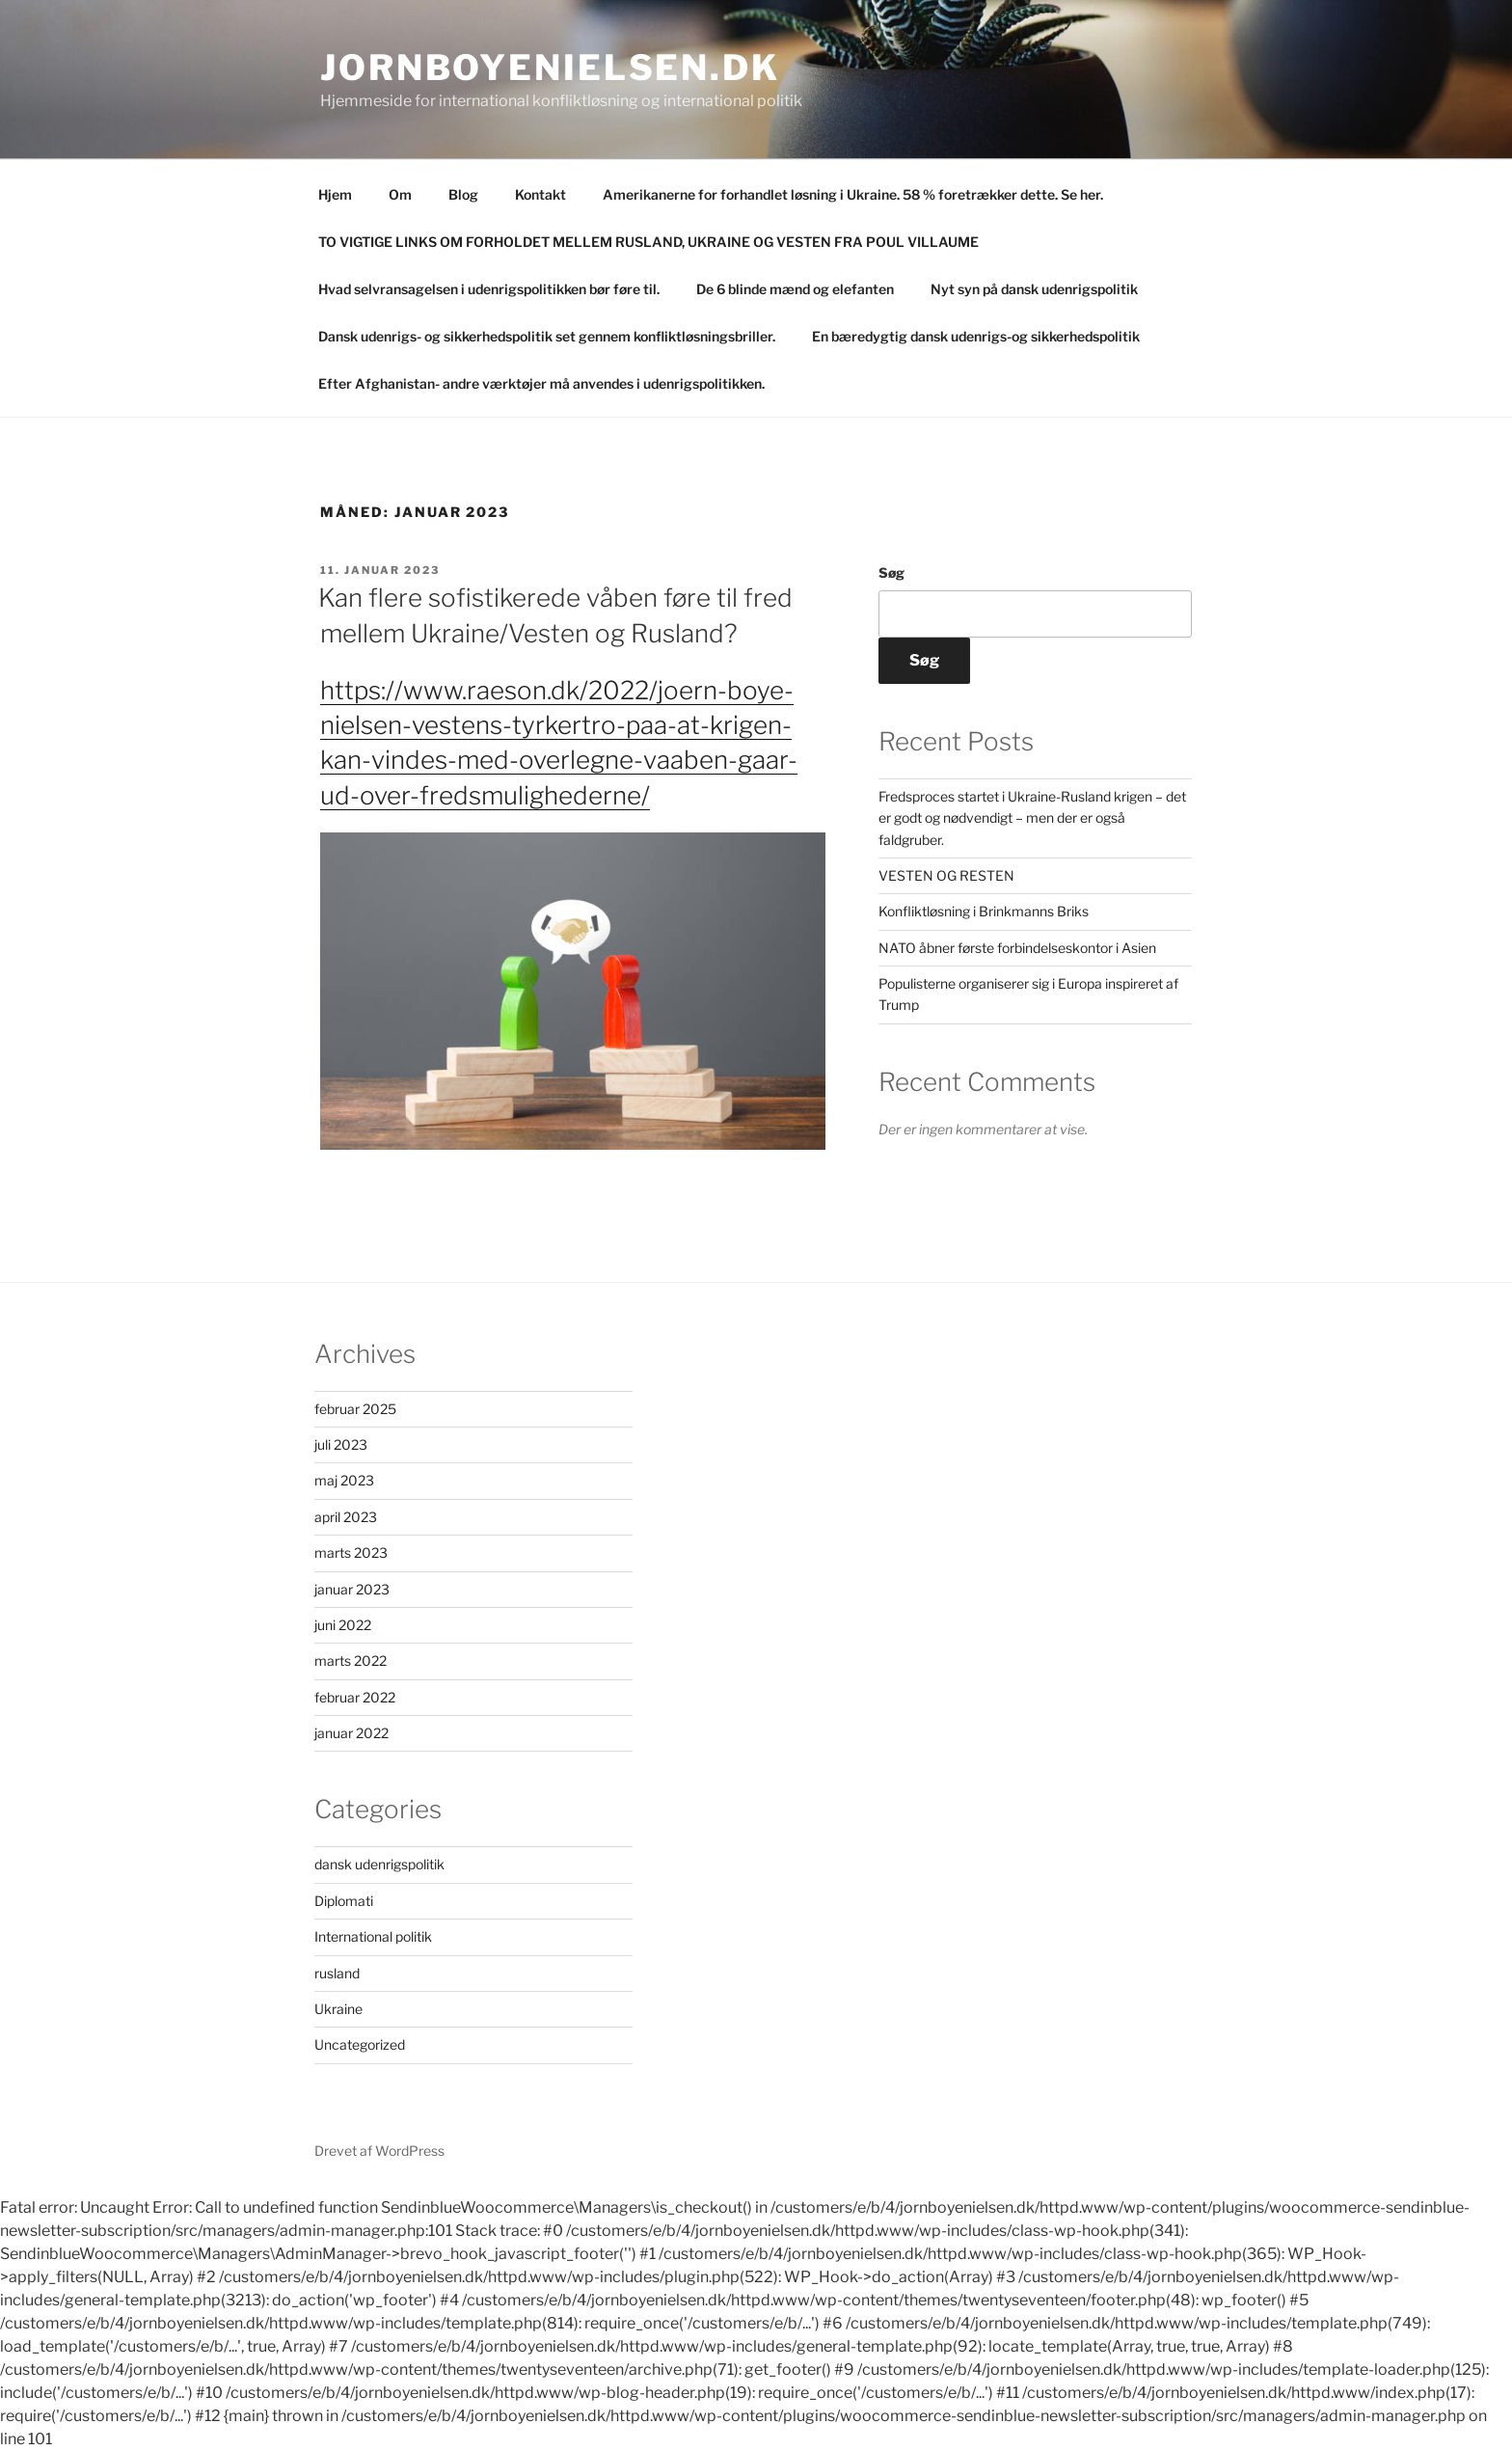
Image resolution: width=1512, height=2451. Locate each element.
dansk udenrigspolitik (379, 1864)
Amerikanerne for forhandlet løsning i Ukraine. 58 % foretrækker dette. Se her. (853, 194)
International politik (373, 1936)
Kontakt (540, 194)
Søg (891, 572)
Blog (463, 194)
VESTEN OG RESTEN (946, 875)
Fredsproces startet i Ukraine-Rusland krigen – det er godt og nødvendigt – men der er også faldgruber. (1032, 818)
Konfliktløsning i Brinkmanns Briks (983, 911)
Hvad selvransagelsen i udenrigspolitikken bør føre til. (489, 289)
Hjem (335, 194)
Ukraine (338, 2009)
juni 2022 (342, 1625)
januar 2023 (352, 1589)
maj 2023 (344, 1480)
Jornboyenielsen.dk (550, 67)
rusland (337, 1973)
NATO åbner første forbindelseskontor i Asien (1017, 948)
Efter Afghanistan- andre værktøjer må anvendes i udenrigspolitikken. (541, 383)
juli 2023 (340, 1444)
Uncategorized (359, 2044)
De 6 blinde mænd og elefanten (795, 289)
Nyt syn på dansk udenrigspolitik (1034, 289)
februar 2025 (355, 1409)
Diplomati (343, 1901)
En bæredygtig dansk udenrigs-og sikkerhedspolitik (976, 336)
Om (400, 194)
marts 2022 (350, 1660)
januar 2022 (351, 1733)
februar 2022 (354, 1697)
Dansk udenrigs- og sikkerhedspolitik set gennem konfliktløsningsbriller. (546, 336)
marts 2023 (351, 1552)
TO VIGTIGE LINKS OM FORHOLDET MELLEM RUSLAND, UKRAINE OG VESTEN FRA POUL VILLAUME (648, 241)
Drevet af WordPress (379, 2150)
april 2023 (345, 1517)
